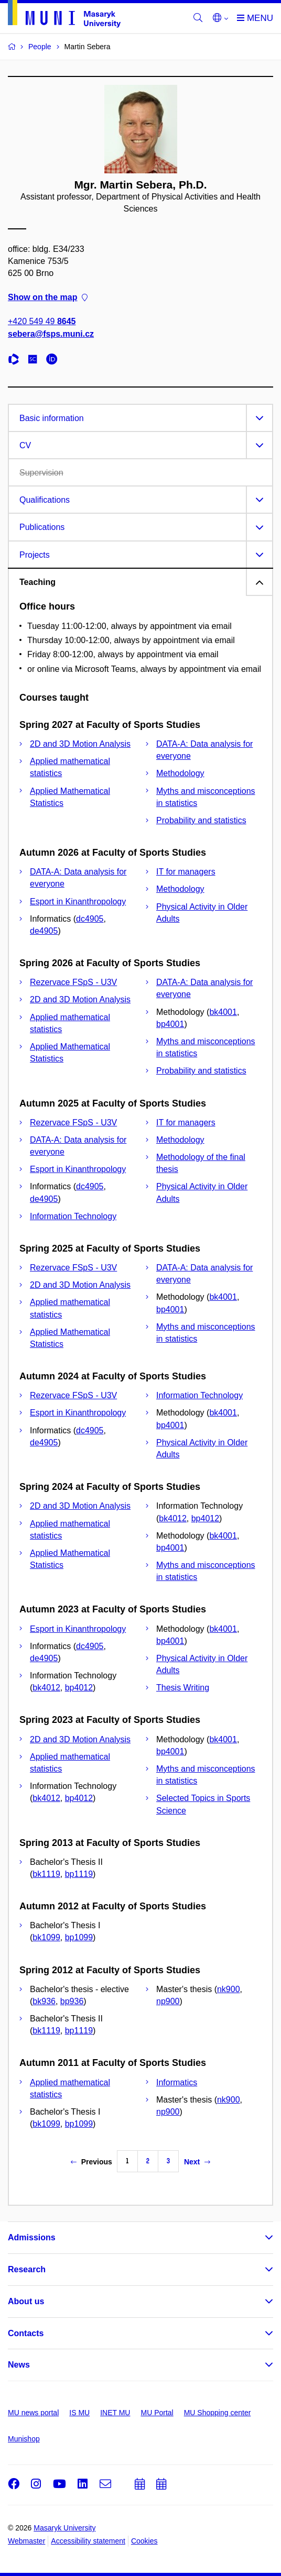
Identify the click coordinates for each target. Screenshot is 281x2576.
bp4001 (170, 1024)
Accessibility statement (88, 2541)
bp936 (72, 2001)
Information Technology (73, 1216)
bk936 (44, 2001)
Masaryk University (64, 2528)
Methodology (180, 773)
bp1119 (79, 1874)
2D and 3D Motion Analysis (80, 743)
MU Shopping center (217, 2412)
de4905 (44, 930)
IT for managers (185, 871)
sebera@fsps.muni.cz (51, 333)
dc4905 (90, 918)
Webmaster (26, 2541)
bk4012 (173, 1518)
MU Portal (156, 2412)
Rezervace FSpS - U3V (73, 982)
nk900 (228, 1989)
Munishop (24, 2439)
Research (27, 2269)
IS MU (79, 2412)
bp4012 (205, 1518)
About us (26, 2301)
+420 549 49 (41, 321)
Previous (91, 2162)
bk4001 (223, 1012)
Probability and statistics (201, 820)
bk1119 (46, 1874)
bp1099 (79, 1937)
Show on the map (48, 297)
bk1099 (46, 1937)
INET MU (115, 2412)
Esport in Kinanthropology (78, 901)
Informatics (176, 2082)
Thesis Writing (182, 1687)
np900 (168, 2001)
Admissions (32, 2237)
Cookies (144, 2541)
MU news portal (33, 2412)
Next (197, 2162)
